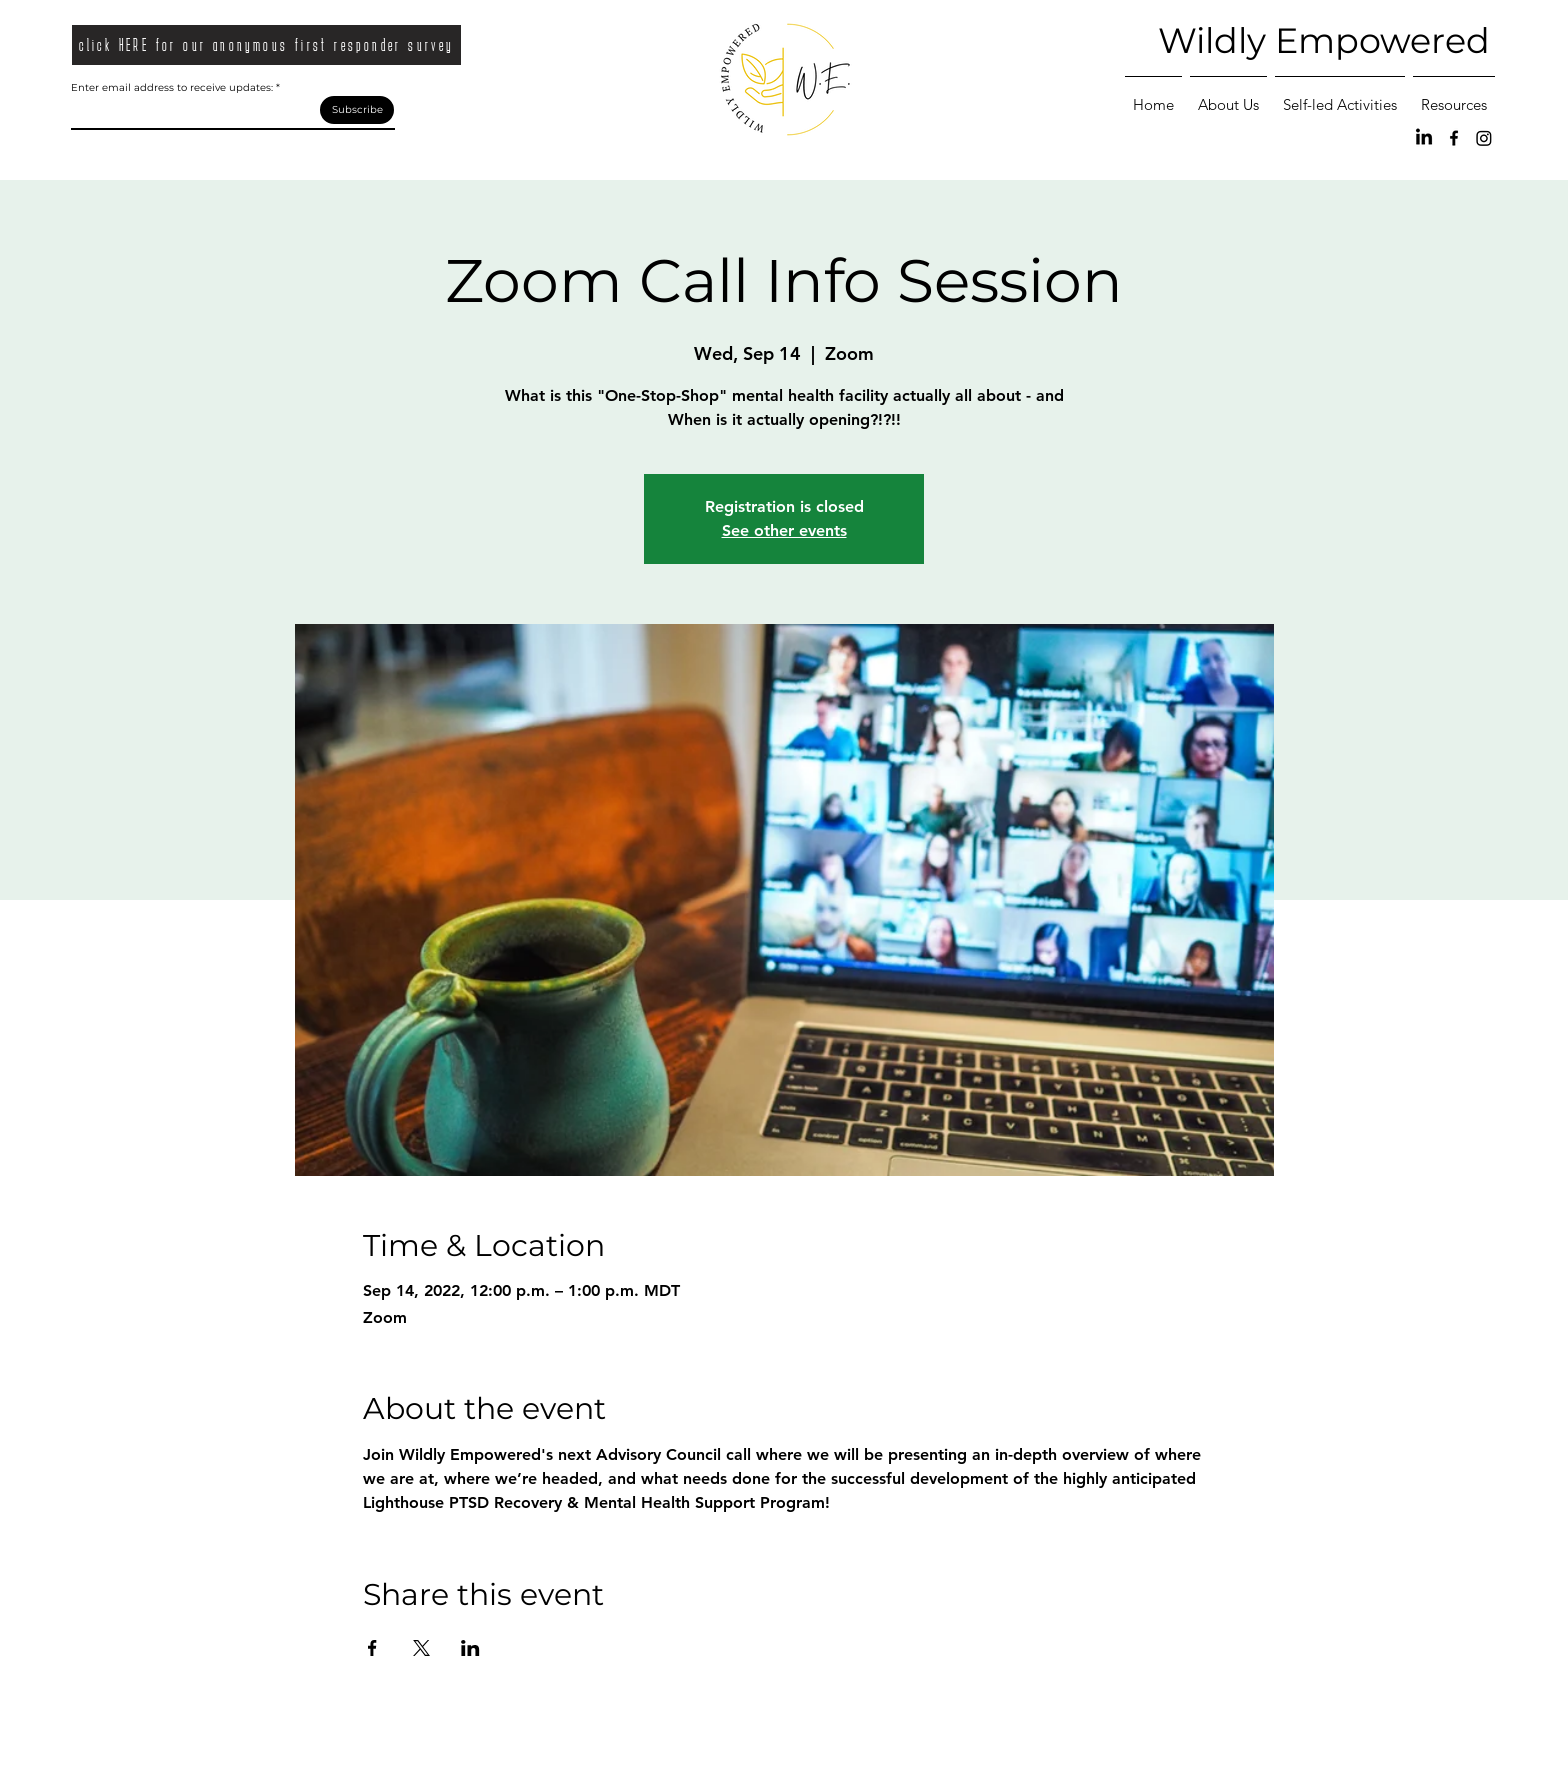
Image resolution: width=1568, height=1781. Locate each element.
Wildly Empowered (1324, 40)
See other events (784, 530)
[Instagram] (1484, 138)
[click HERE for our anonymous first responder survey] (266, 45)
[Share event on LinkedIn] (470, 1648)
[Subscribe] (357, 110)
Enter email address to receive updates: (172, 88)
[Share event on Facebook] (372, 1648)
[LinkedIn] (1424, 138)
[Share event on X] (421, 1648)
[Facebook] (1454, 138)
